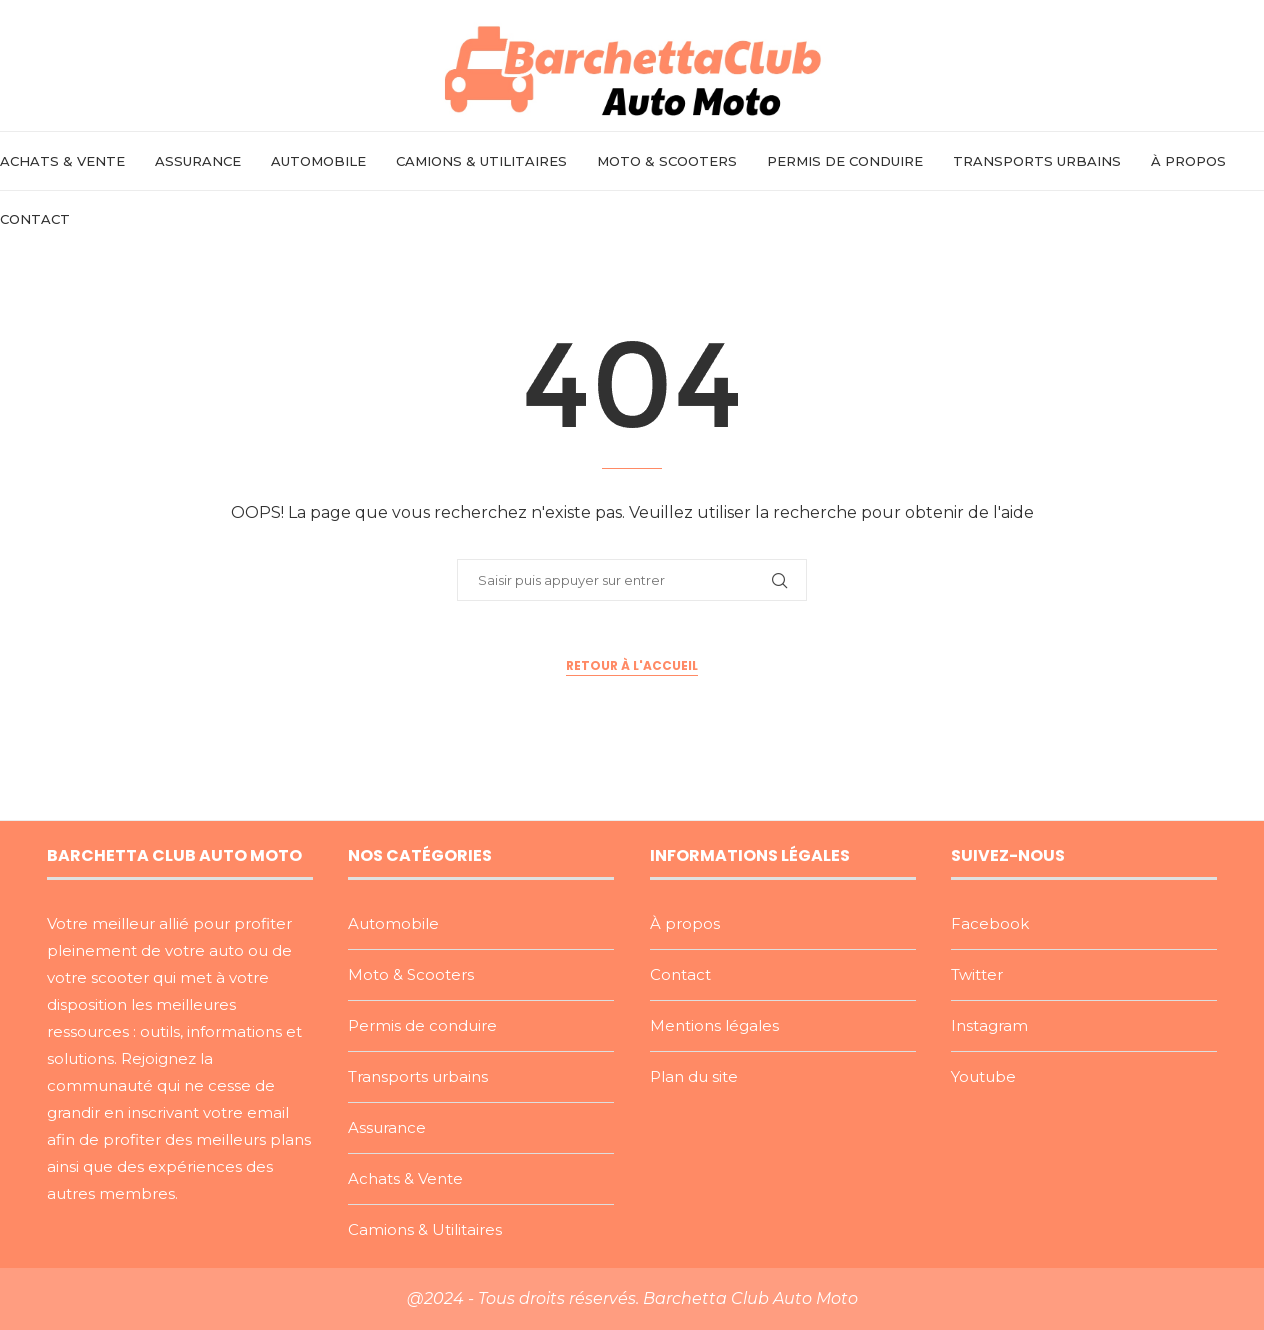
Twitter (977, 974)
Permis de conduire (845, 161)
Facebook (990, 923)
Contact (35, 219)
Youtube (983, 1076)
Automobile (318, 161)
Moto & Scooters (667, 161)
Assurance (198, 161)
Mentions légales (714, 1025)
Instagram (989, 1025)
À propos (1188, 161)
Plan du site (694, 1076)
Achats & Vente (62, 161)
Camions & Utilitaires (481, 161)
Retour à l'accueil (632, 665)
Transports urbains (1037, 161)
